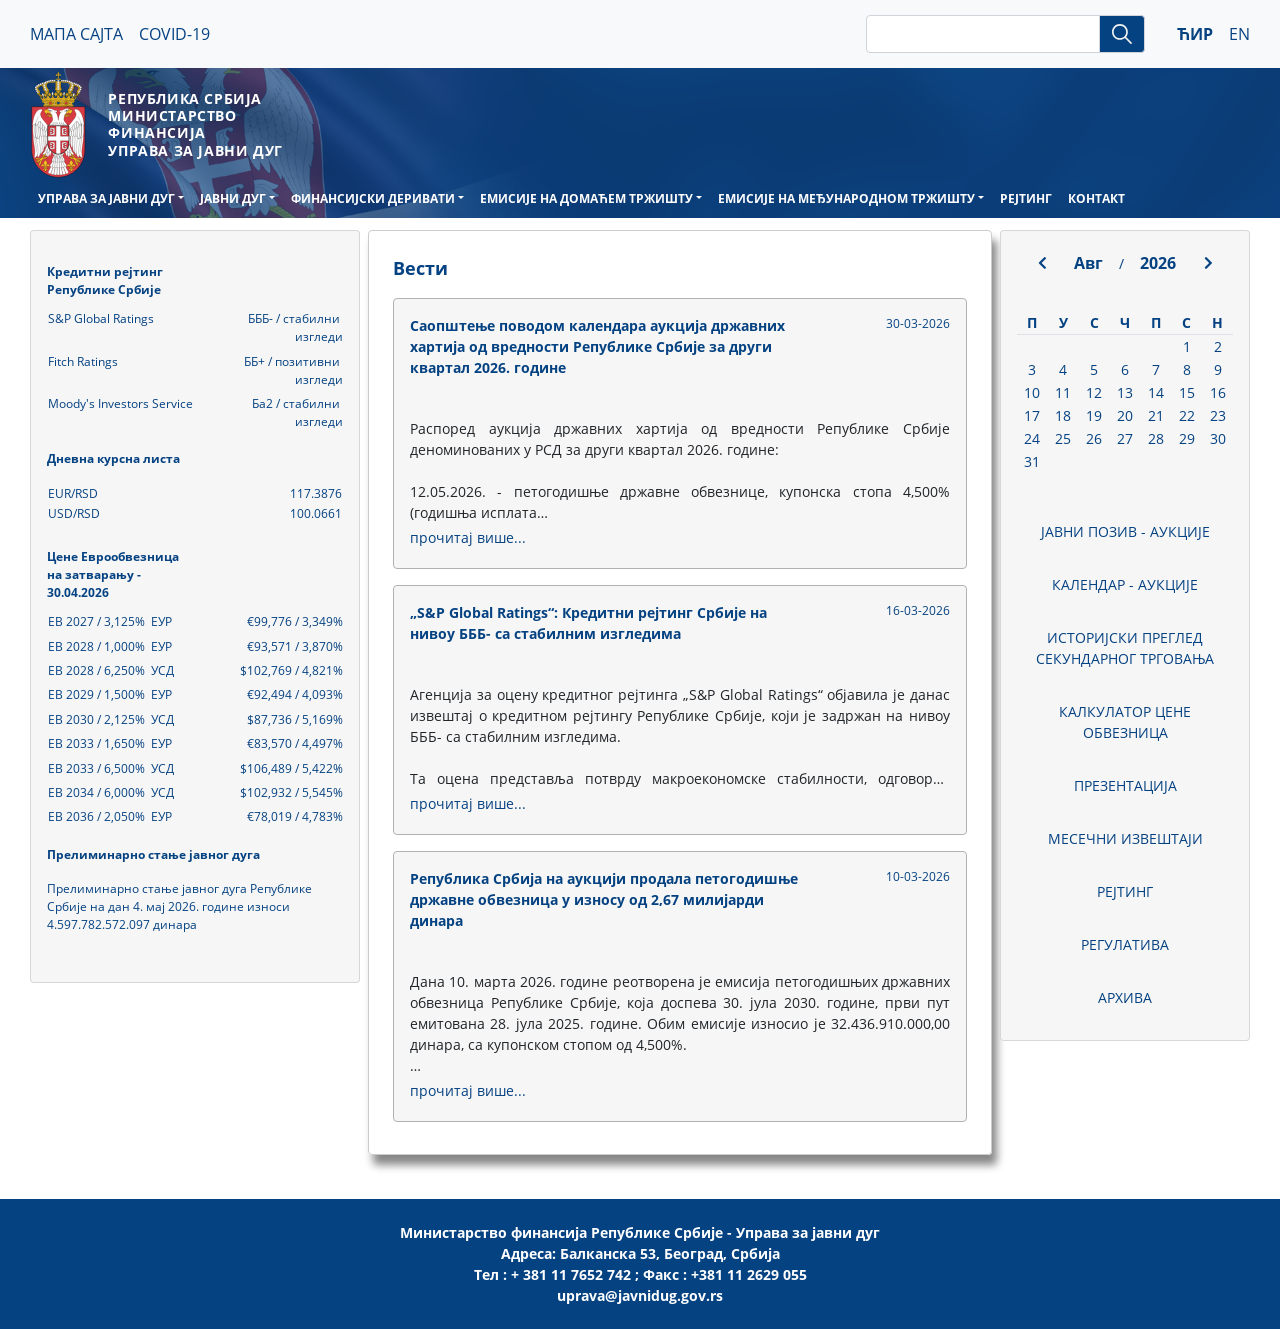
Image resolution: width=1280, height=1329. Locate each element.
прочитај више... (468, 537)
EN (1239, 34)
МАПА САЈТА (76, 34)
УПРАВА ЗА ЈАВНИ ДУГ (106, 198)
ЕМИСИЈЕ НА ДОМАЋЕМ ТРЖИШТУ (586, 198)
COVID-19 (174, 34)
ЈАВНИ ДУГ (233, 198)
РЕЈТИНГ (1026, 198)
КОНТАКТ (1096, 198)
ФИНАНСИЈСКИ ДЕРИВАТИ (373, 198)
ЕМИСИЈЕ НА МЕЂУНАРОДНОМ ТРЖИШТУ (846, 198)
